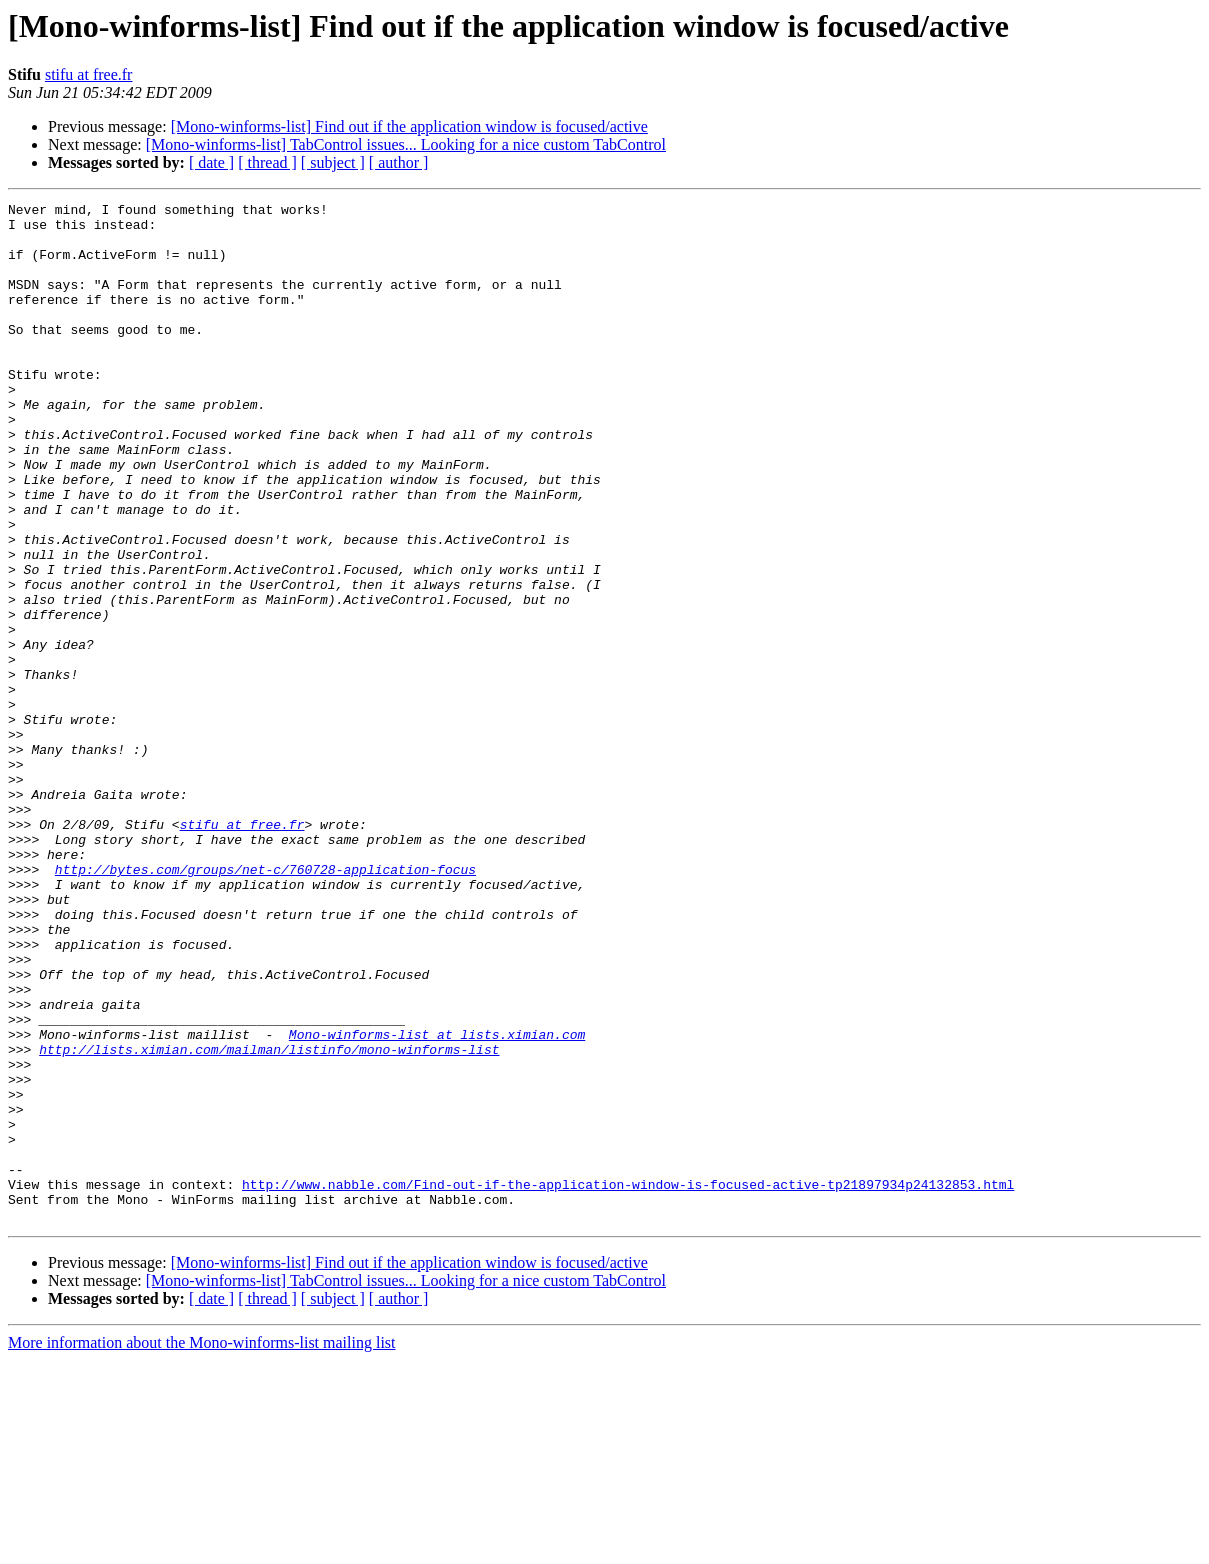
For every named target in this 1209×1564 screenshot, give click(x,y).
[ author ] (399, 162)
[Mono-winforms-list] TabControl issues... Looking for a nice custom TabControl (406, 144)
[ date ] (211, 162)
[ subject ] (333, 162)
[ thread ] (267, 162)
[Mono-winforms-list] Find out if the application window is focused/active (409, 126)
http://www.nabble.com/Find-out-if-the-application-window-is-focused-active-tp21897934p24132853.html (628, 1382)
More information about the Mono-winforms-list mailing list (202, 1546)
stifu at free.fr (89, 74)
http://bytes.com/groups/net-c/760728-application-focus (265, 1004)
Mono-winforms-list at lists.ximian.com (437, 1202)
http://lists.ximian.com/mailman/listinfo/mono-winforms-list (269, 1220)
